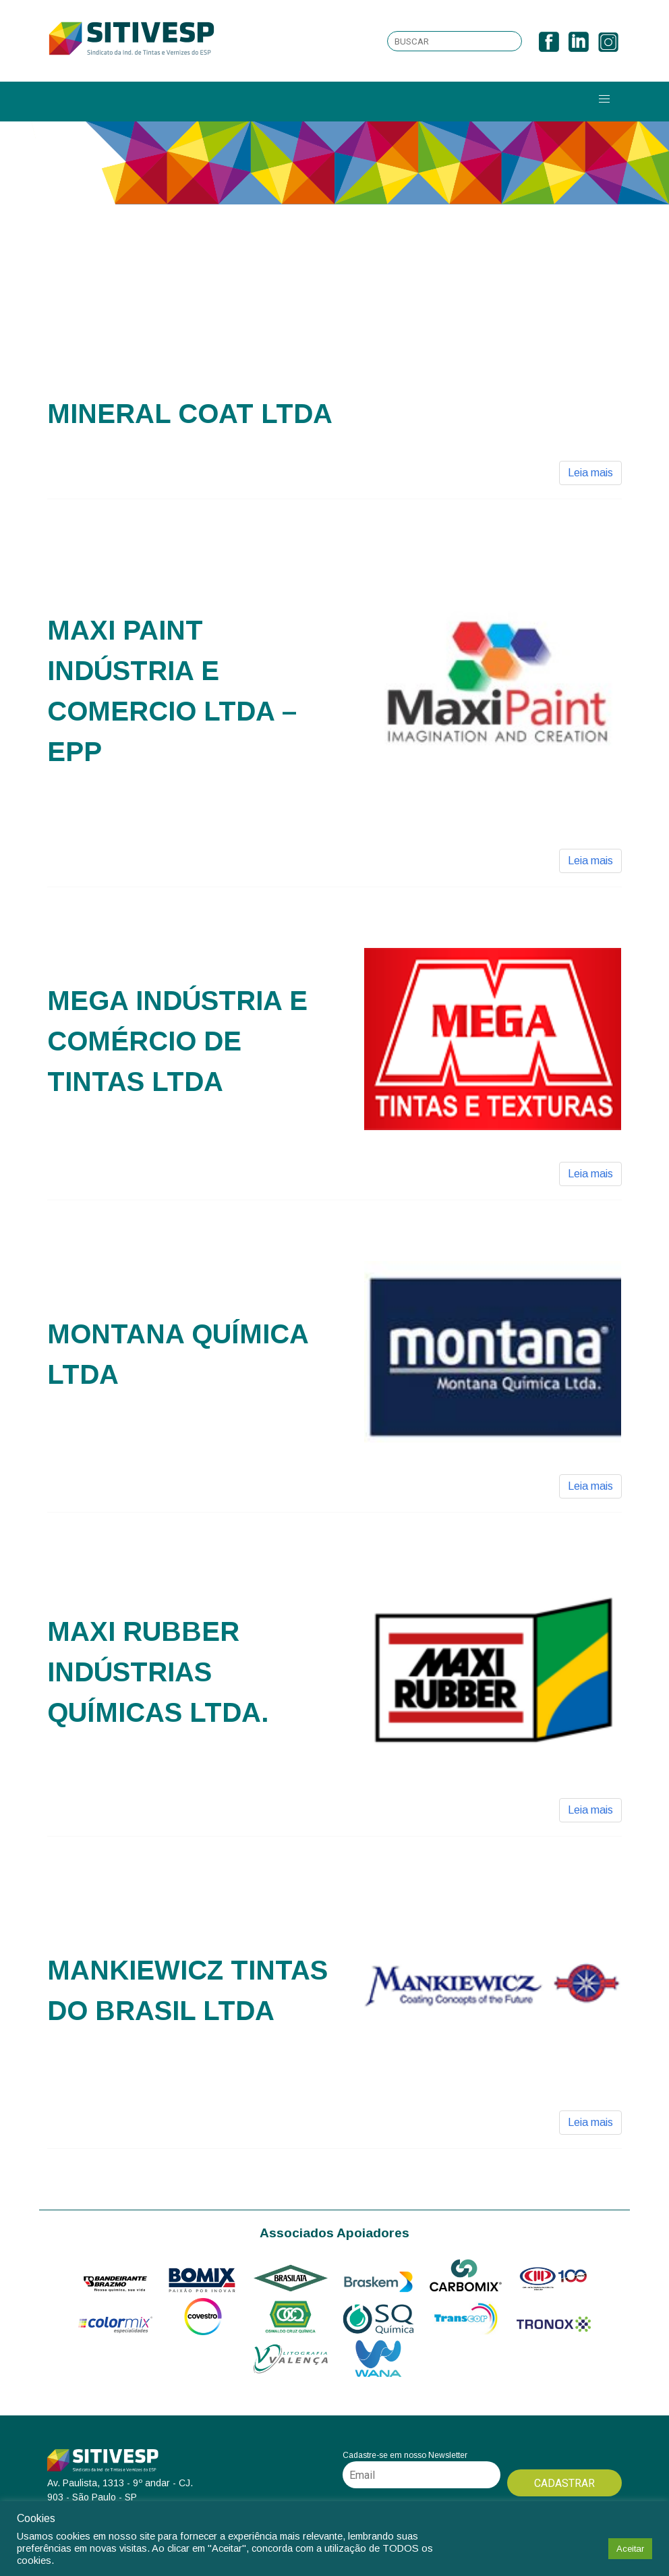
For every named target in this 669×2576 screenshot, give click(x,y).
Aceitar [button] (630, 2549)
